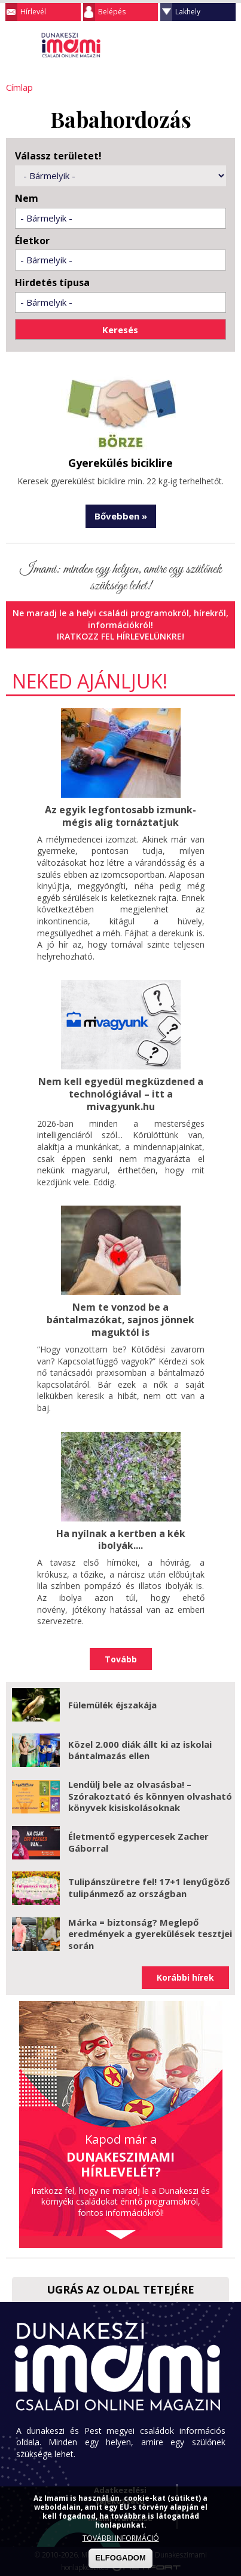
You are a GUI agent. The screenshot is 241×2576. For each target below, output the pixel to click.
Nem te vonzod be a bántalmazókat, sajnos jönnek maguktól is (120, 1320)
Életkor (32, 241)
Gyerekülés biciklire (120, 463)
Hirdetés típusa (52, 282)
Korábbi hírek (185, 1977)
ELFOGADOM (120, 2557)
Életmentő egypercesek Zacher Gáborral (138, 1842)
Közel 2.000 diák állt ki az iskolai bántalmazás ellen (140, 1750)
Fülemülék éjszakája (112, 1704)
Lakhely (187, 12)
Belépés (112, 12)
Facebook (226, 44)
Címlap (19, 87)
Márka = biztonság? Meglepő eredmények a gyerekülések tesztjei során (150, 1933)
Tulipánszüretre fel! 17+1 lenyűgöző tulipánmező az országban (149, 1887)
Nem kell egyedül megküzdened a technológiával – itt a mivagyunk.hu (120, 1094)
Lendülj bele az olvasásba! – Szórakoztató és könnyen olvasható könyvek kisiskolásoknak (150, 1795)
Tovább (121, 1658)
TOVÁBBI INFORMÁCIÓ (121, 2538)
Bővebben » (120, 516)
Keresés (202, 44)
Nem (26, 198)
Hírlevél (33, 12)
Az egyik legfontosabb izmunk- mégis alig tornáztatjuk (120, 816)
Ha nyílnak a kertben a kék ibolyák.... (120, 1539)
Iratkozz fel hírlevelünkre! (120, 636)
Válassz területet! (58, 156)
